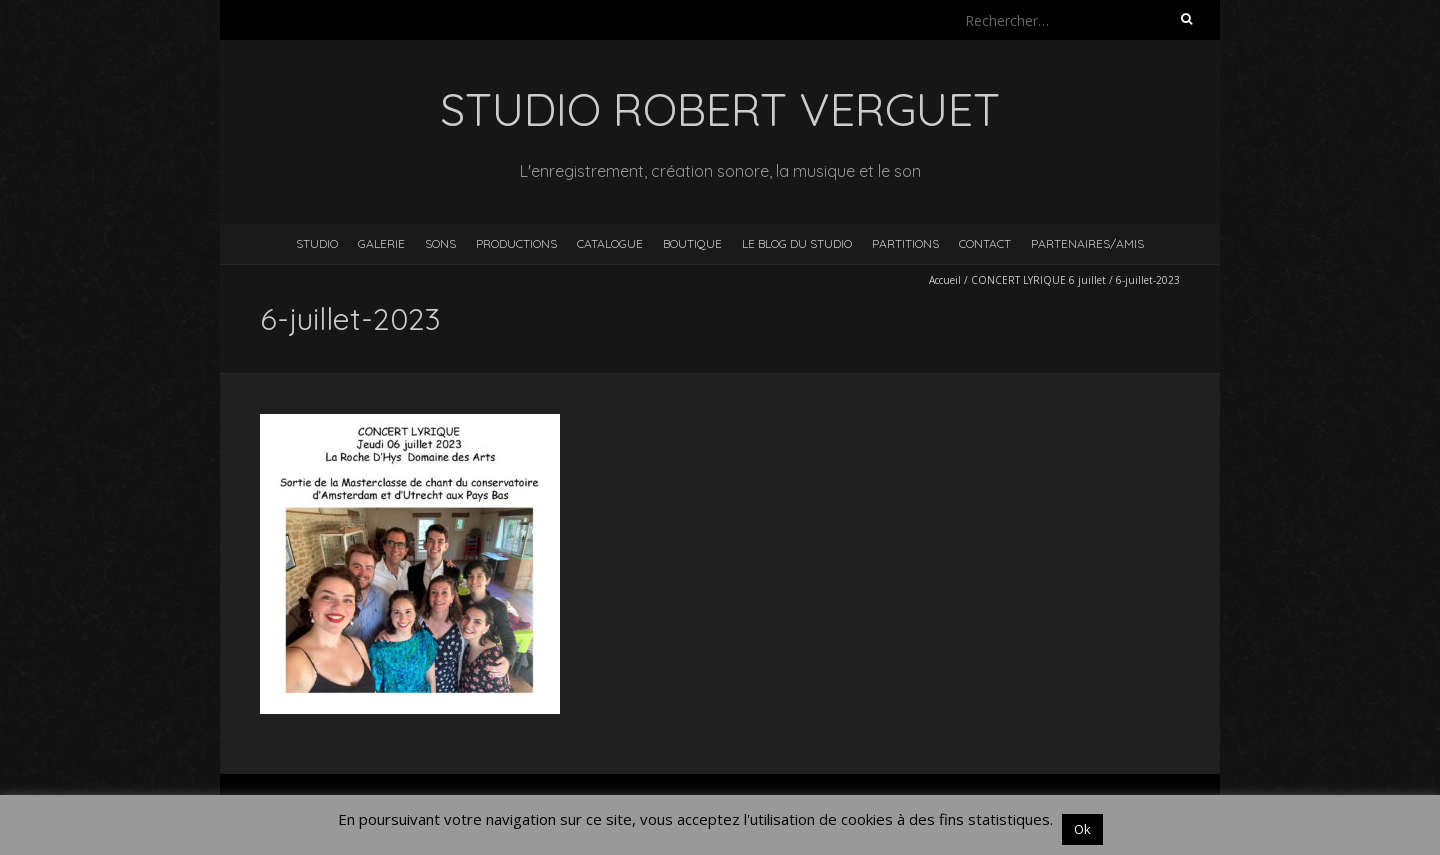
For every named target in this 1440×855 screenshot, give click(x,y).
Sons (440, 243)
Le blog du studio (797, 243)
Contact (985, 243)
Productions (516, 243)
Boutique (692, 243)
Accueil (945, 280)
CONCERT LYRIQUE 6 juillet (1038, 280)
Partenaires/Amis (1087, 243)
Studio (317, 243)
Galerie (381, 243)
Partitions (905, 243)
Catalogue (610, 243)
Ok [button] (1082, 829)
